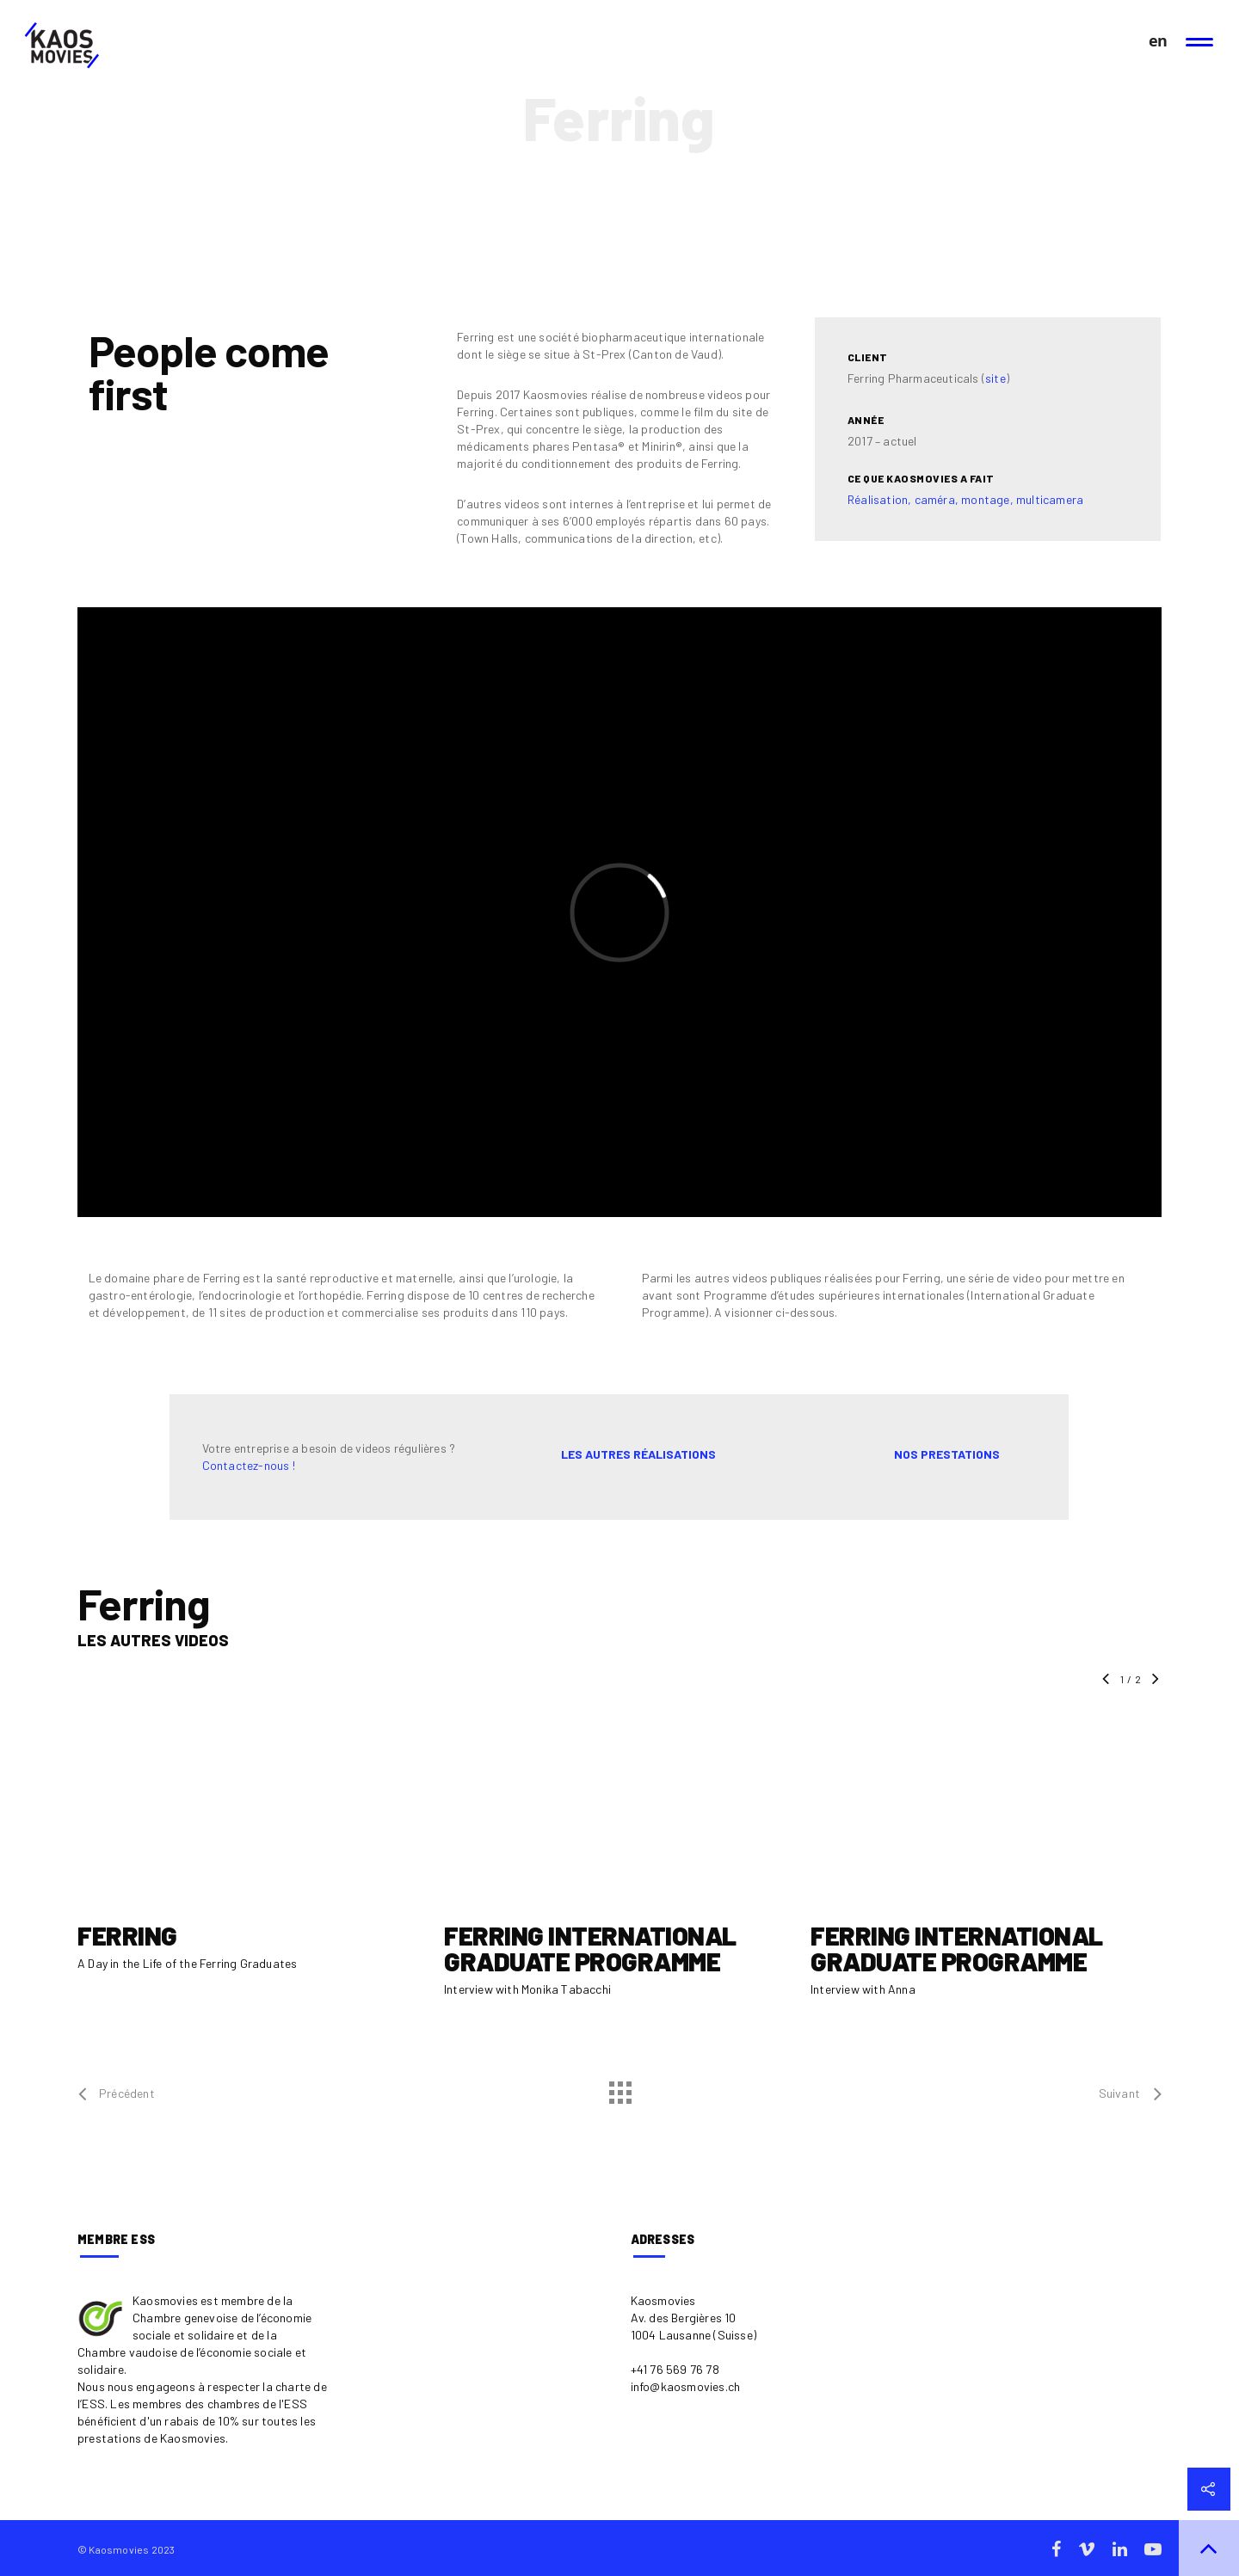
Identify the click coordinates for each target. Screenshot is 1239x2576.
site (995, 378)
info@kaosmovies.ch (686, 2386)
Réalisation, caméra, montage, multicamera (965, 499)
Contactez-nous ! (248, 1465)
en (1157, 41)
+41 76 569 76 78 (675, 2369)
